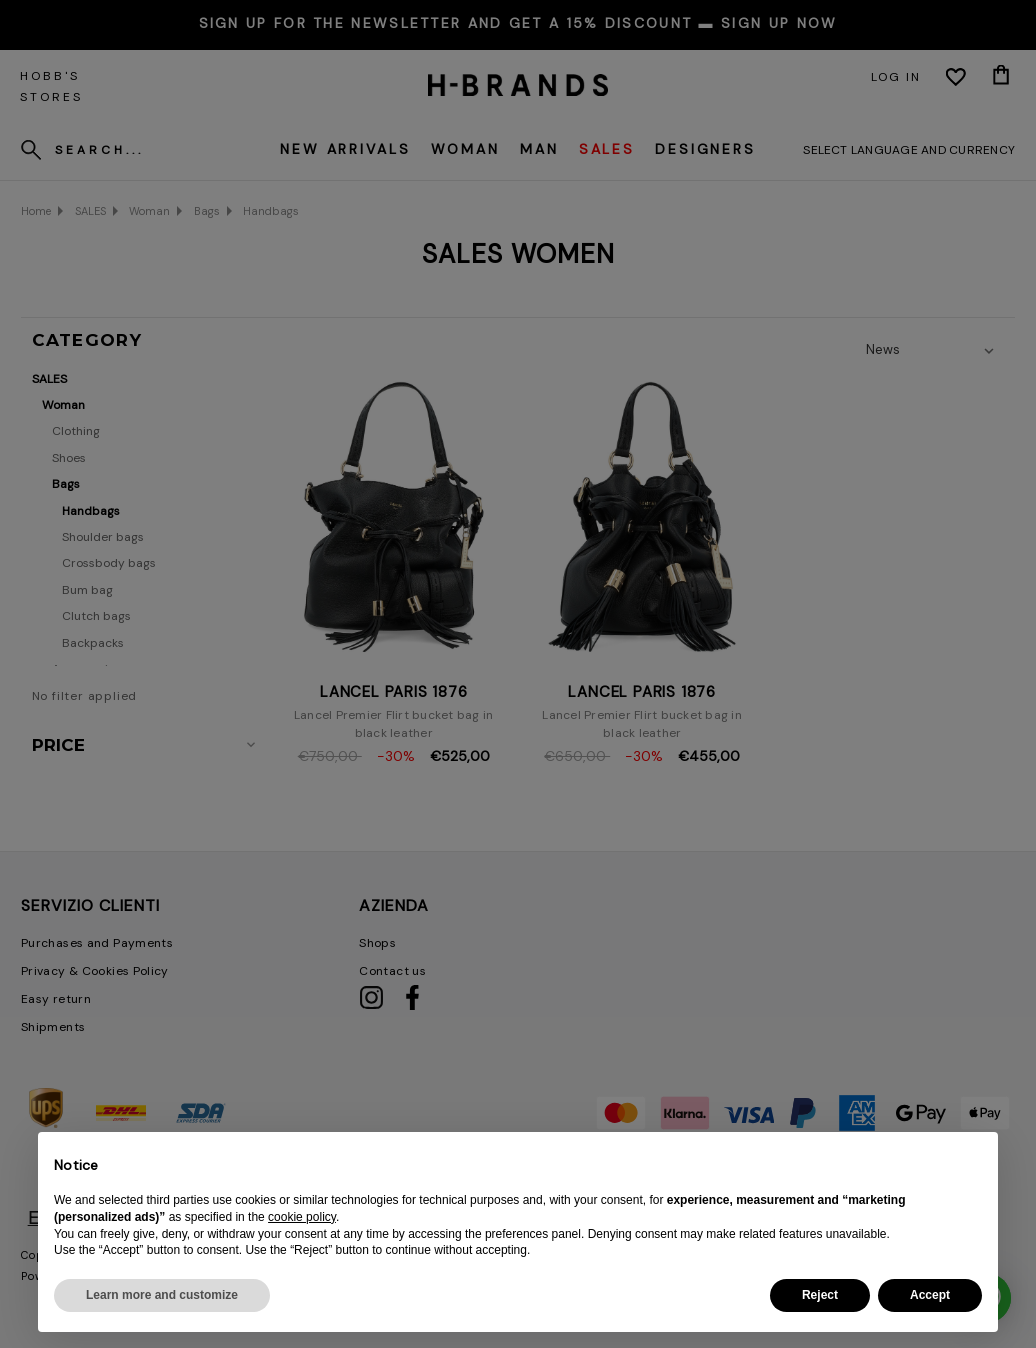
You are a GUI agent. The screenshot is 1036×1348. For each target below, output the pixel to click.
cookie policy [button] (302, 1217)
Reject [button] (820, 1295)
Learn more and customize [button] (162, 1295)
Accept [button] (930, 1295)
